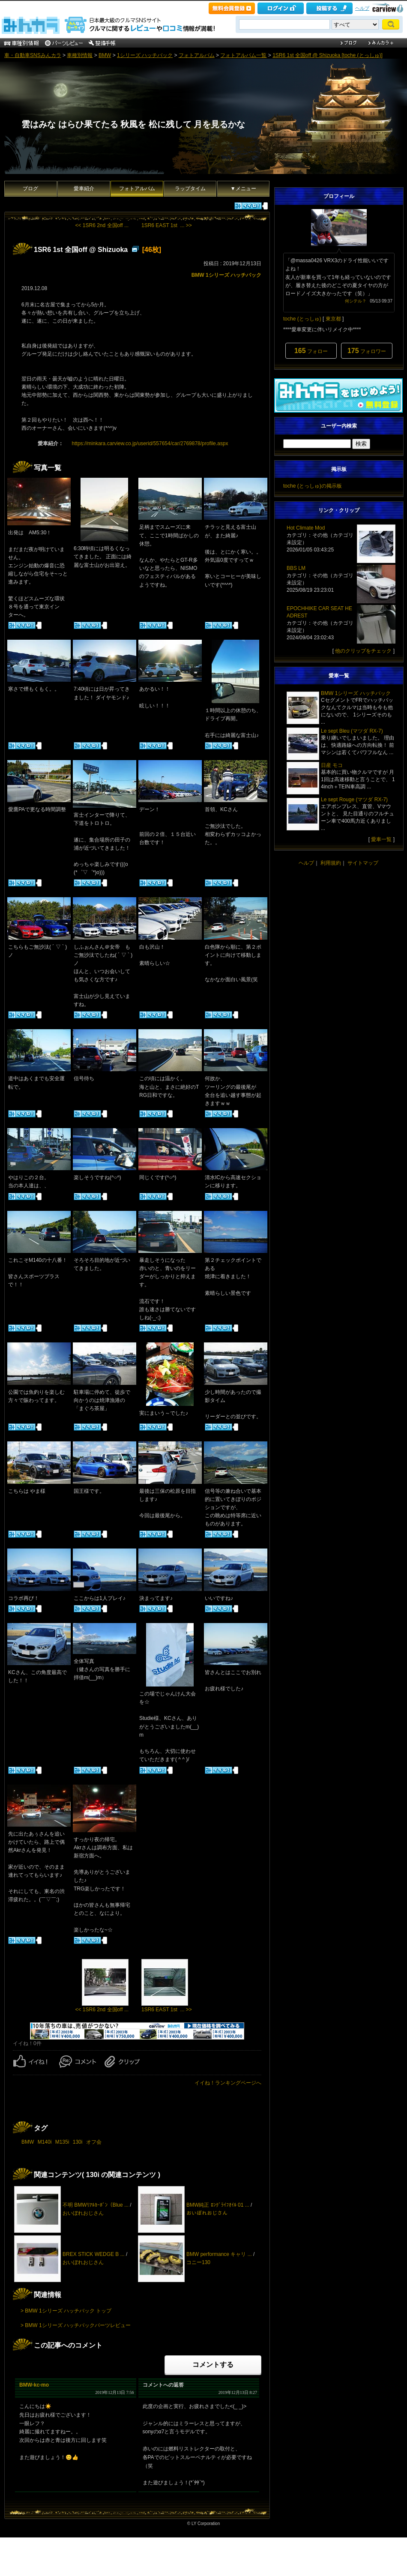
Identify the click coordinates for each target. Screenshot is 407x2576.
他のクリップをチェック (363, 651)
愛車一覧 (381, 839)
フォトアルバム (197, 55)
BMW (105, 55)
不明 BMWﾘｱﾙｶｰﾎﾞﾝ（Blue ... (96, 2205)
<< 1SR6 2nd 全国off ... (102, 225)
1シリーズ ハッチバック (145, 55)
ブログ (30, 189)
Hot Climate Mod (306, 528)
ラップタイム (190, 189)
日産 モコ (332, 765)
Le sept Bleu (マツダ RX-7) (352, 731)
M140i (45, 2142)
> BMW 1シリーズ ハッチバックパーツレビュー (76, 2325)
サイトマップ (362, 863)
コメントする (212, 2364)
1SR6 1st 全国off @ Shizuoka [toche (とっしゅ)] (327, 55)
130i (78, 2142)
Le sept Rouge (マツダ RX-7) (354, 800)
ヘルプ (362, 8)
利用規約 (330, 863)
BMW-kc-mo (34, 2385)
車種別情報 (80, 55)
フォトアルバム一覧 (243, 55)
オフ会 (94, 2142)
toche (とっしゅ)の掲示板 (312, 486)
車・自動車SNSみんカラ (32, 55)
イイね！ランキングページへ (228, 2083)
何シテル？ (355, 301)
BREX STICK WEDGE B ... (94, 2254)
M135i (62, 2142)
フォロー (311, 350)
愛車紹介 (84, 189)
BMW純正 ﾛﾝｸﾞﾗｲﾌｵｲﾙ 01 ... (217, 2205)
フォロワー (366, 350)
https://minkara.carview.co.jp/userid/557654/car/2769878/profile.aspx (150, 443)
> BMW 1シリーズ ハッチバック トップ (66, 2311)
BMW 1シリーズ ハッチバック (226, 275)
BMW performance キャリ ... (219, 2254)
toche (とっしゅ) (302, 319)
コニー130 (198, 2262)
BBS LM (296, 568)
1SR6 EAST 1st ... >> (166, 225)
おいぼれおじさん (83, 2213)
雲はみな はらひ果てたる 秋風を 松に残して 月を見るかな (133, 124)
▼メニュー (243, 189)
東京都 (333, 319)
